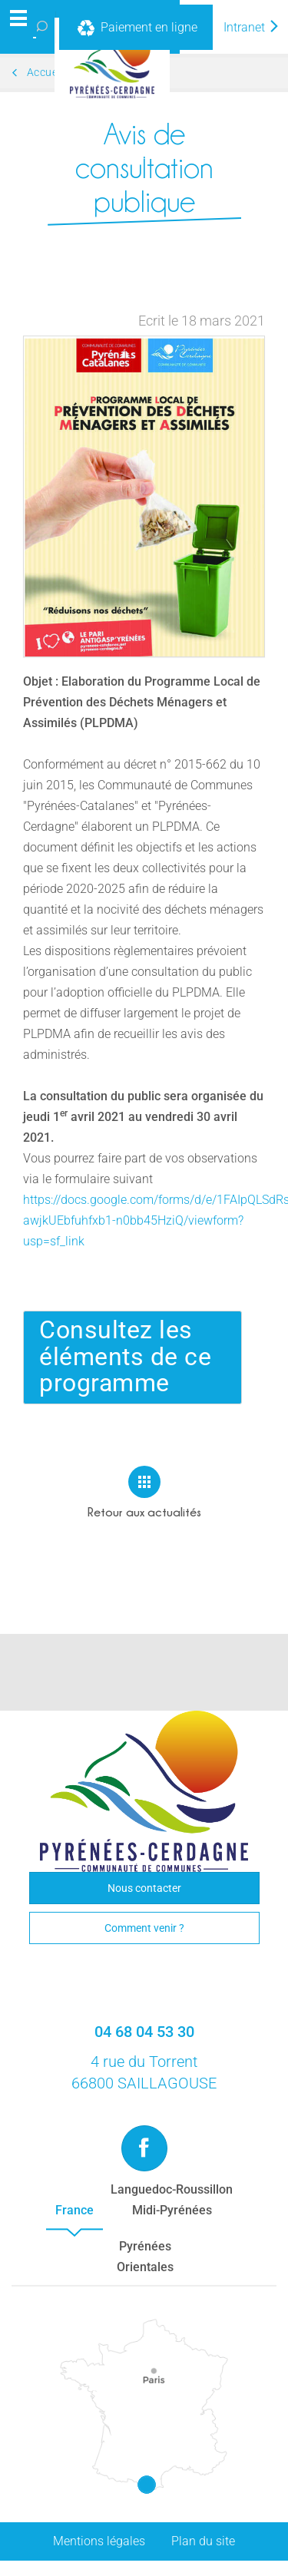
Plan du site (203, 2541)
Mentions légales (99, 2541)
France (74, 2210)
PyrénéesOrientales (145, 2256)
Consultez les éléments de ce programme (125, 1356)
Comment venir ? (144, 1928)
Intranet (251, 27)
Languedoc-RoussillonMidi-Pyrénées (172, 2199)
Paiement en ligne (135, 28)
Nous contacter (144, 1888)
